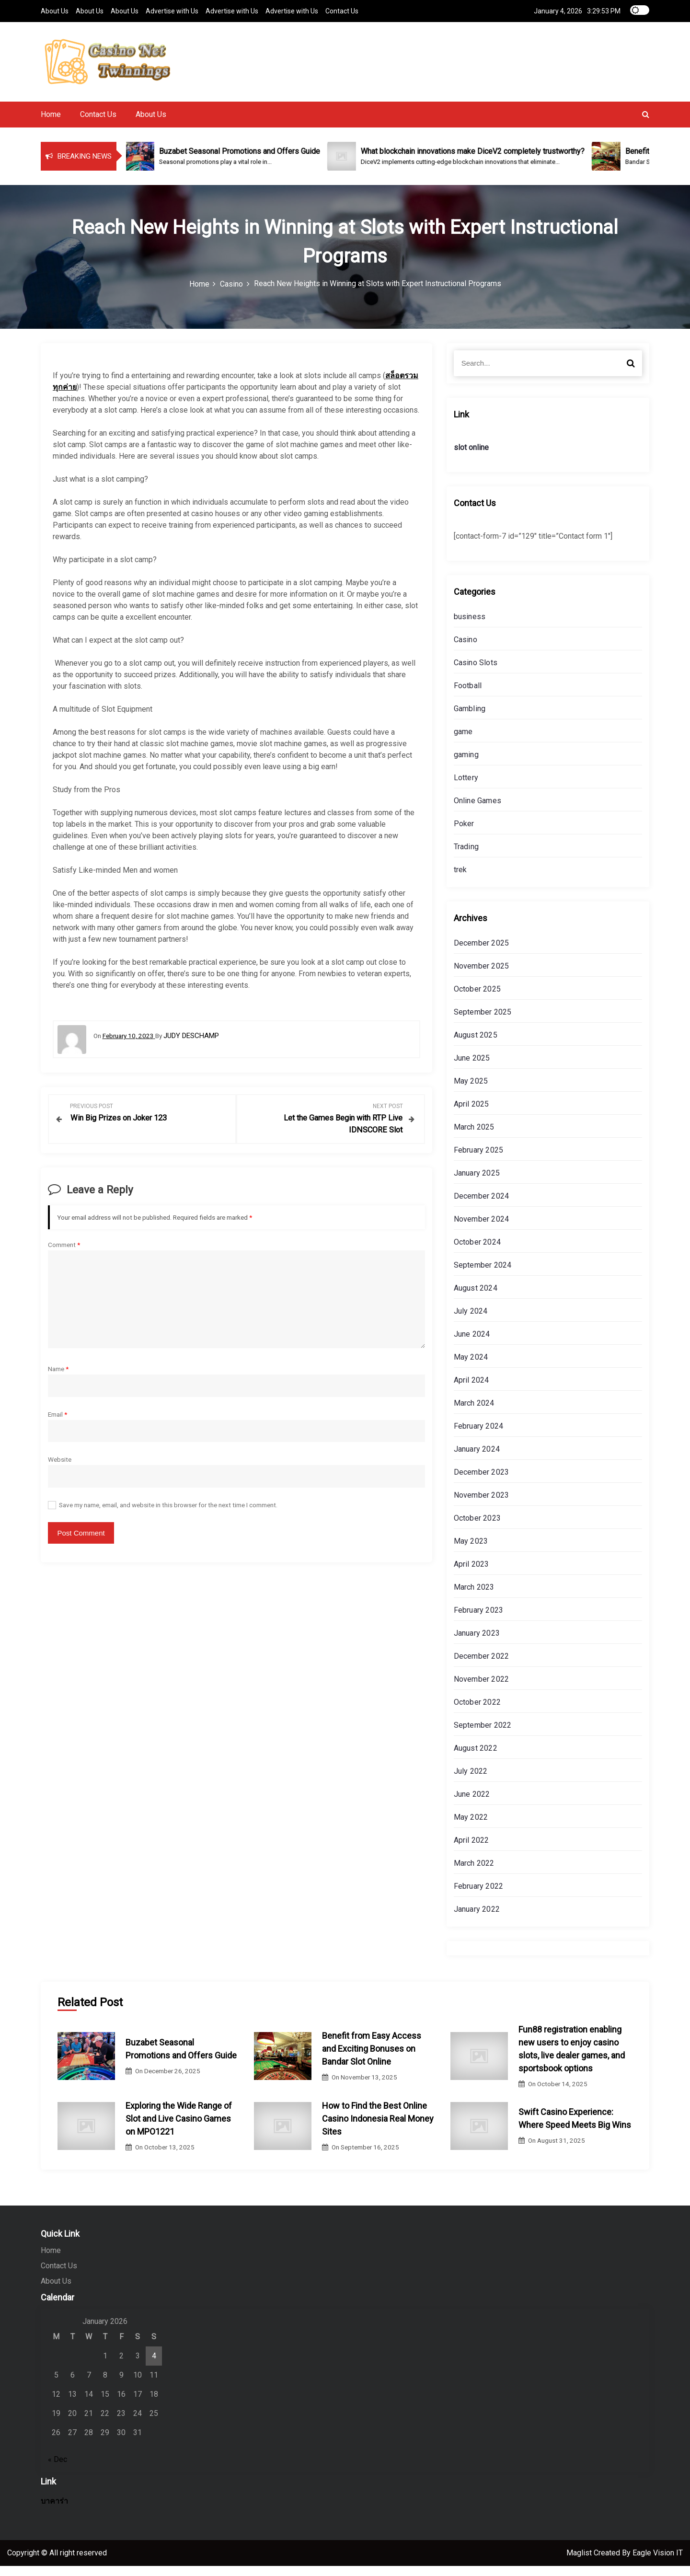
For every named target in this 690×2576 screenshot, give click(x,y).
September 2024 (483, 1275)
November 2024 (481, 1229)
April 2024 (471, 1390)
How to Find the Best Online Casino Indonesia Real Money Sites (378, 2129)
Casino (465, 649)
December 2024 (481, 1206)
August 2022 (475, 1758)
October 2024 (477, 1252)
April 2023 (471, 1574)
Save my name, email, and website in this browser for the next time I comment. (168, 1513)
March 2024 (474, 1413)
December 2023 (481, 1482)
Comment (64, 1253)
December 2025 (481, 953)
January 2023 (477, 1643)
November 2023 (481, 1505)
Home (51, 124)
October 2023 (477, 1528)
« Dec (57, 2469)
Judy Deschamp (191, 1045)
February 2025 (479, 1160)
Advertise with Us (172, 10)
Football (468, 695)
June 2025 (472, 1068)
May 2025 (471, 1091)
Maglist (580, 2562)
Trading (466, 856)
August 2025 (475, 1045)
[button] (645, 124)
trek (460, 879)
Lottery (466, 787)
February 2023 (479, 1620)
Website (59, 1468)
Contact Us (341, 10)
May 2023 (471, 1551)
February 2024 (479, 1436)
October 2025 (477, 999)
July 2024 (471, 1321)
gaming (466, 764)
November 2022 (481, 1689)
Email (57, 1422)
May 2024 (471, 1367)
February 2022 (479, 1896)
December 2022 (481, 1666)
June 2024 (472, 1344)
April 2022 (471, 1850)
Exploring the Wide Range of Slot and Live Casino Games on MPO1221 (179, 2129)
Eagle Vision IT (657, 2562)
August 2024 (475, 1298)
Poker (464, 833)
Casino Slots (475, 672)
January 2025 (477, 1183)
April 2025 (471, 1114)
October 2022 (477, 1712)
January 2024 (477, 1459)
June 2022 (472, 1804)
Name (58, 1377)
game (463, 741)
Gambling (470, 718)
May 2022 (471, 1827)
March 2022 (474, 1873)
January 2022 (477, 1919)
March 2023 (474, 1597)
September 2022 (483, 1735)
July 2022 (471, 1781)
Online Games (477, 810)
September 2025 (483, 1022)
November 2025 (481, 976)
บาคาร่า (54, 2511)
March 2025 (474, 1137)
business (470, 626)
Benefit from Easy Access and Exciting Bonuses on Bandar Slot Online (371, 2059)
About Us (55, 10)
